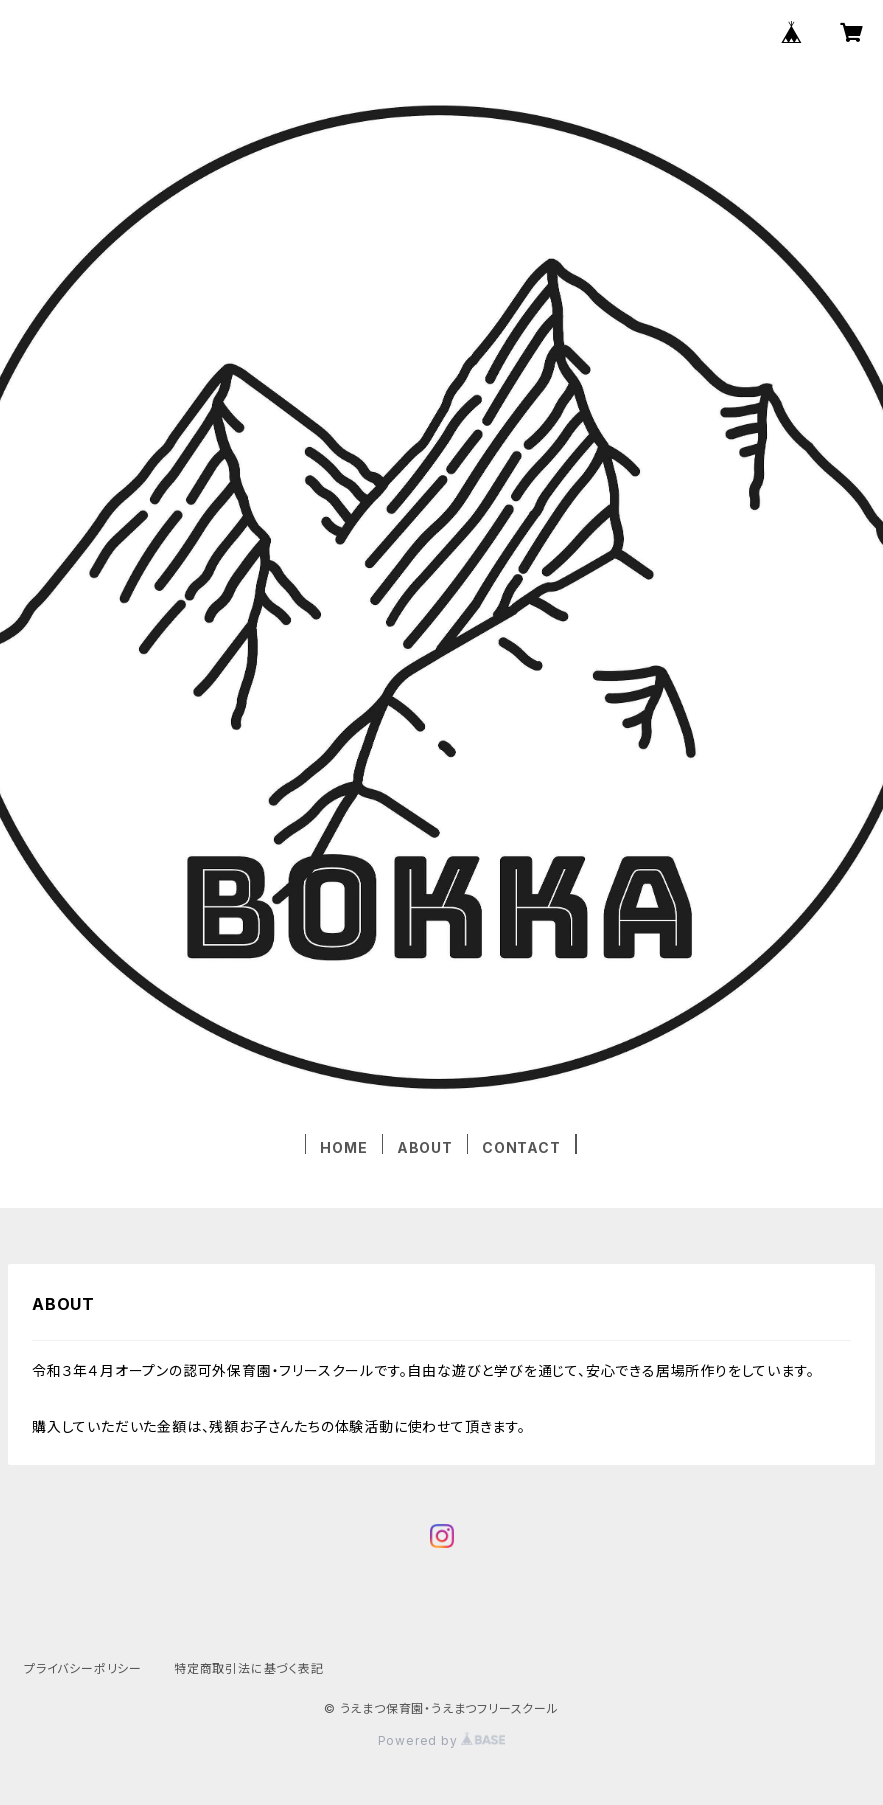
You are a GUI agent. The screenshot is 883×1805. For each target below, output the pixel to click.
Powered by (442, 1740)
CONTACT (521, 1147)
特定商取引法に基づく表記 (249, 1668)
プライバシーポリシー (83, 1668)
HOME (343, 1147)
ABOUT (425, 1147)
